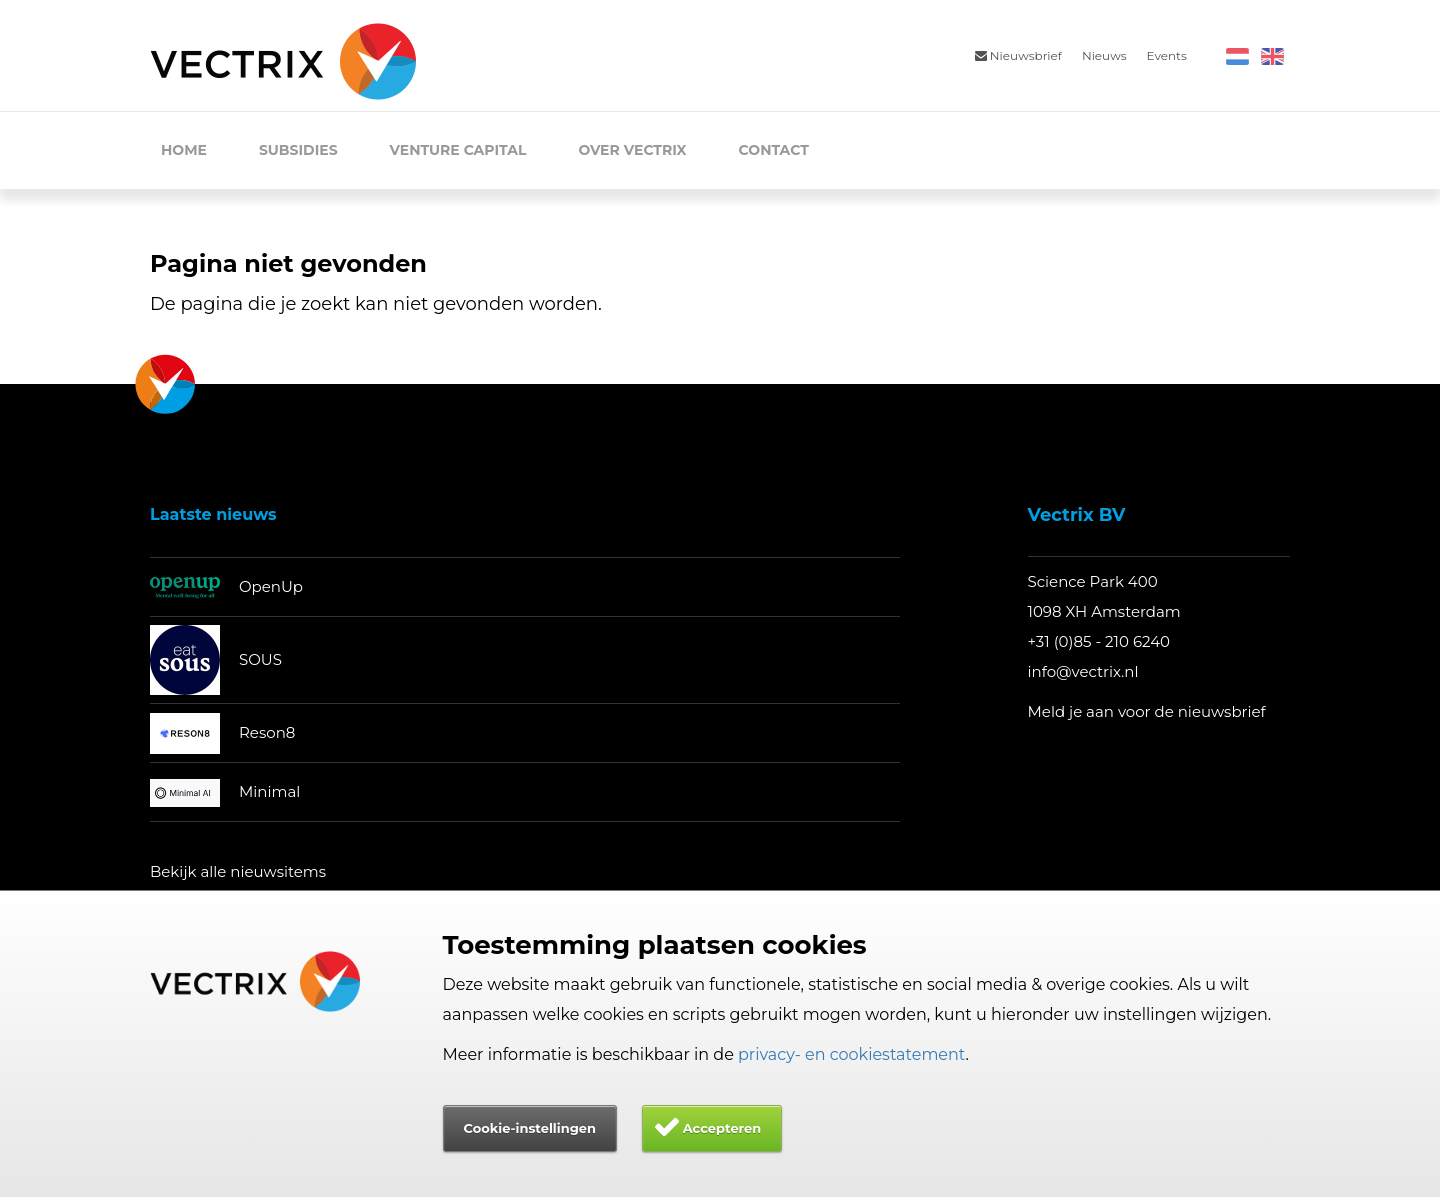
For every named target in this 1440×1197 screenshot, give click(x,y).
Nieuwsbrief (1018, 55)
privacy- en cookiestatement (852, 1054)
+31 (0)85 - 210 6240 (1099, 641)
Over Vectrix (632, 150)
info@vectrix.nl (1083, 671)
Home (184, 150)
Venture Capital (458, 150)
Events (1167, 55)
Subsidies (298, 150)
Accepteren (722, 1128)
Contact (774, 150)
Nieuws (1104, 55)
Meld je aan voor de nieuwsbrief (1147, 711)
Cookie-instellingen (530, 1128)
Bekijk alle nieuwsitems (238, 871)
